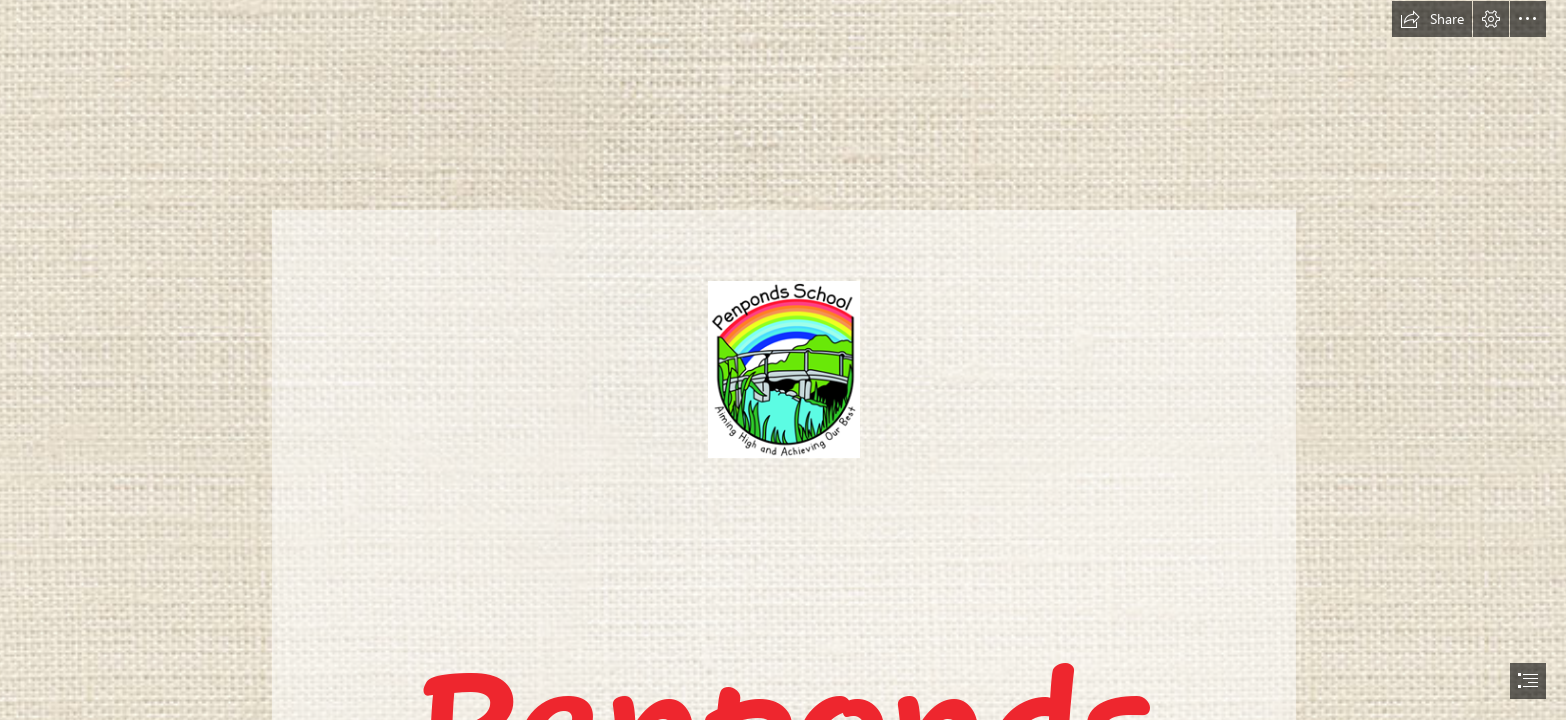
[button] (1432, 19)
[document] (783, 360)
